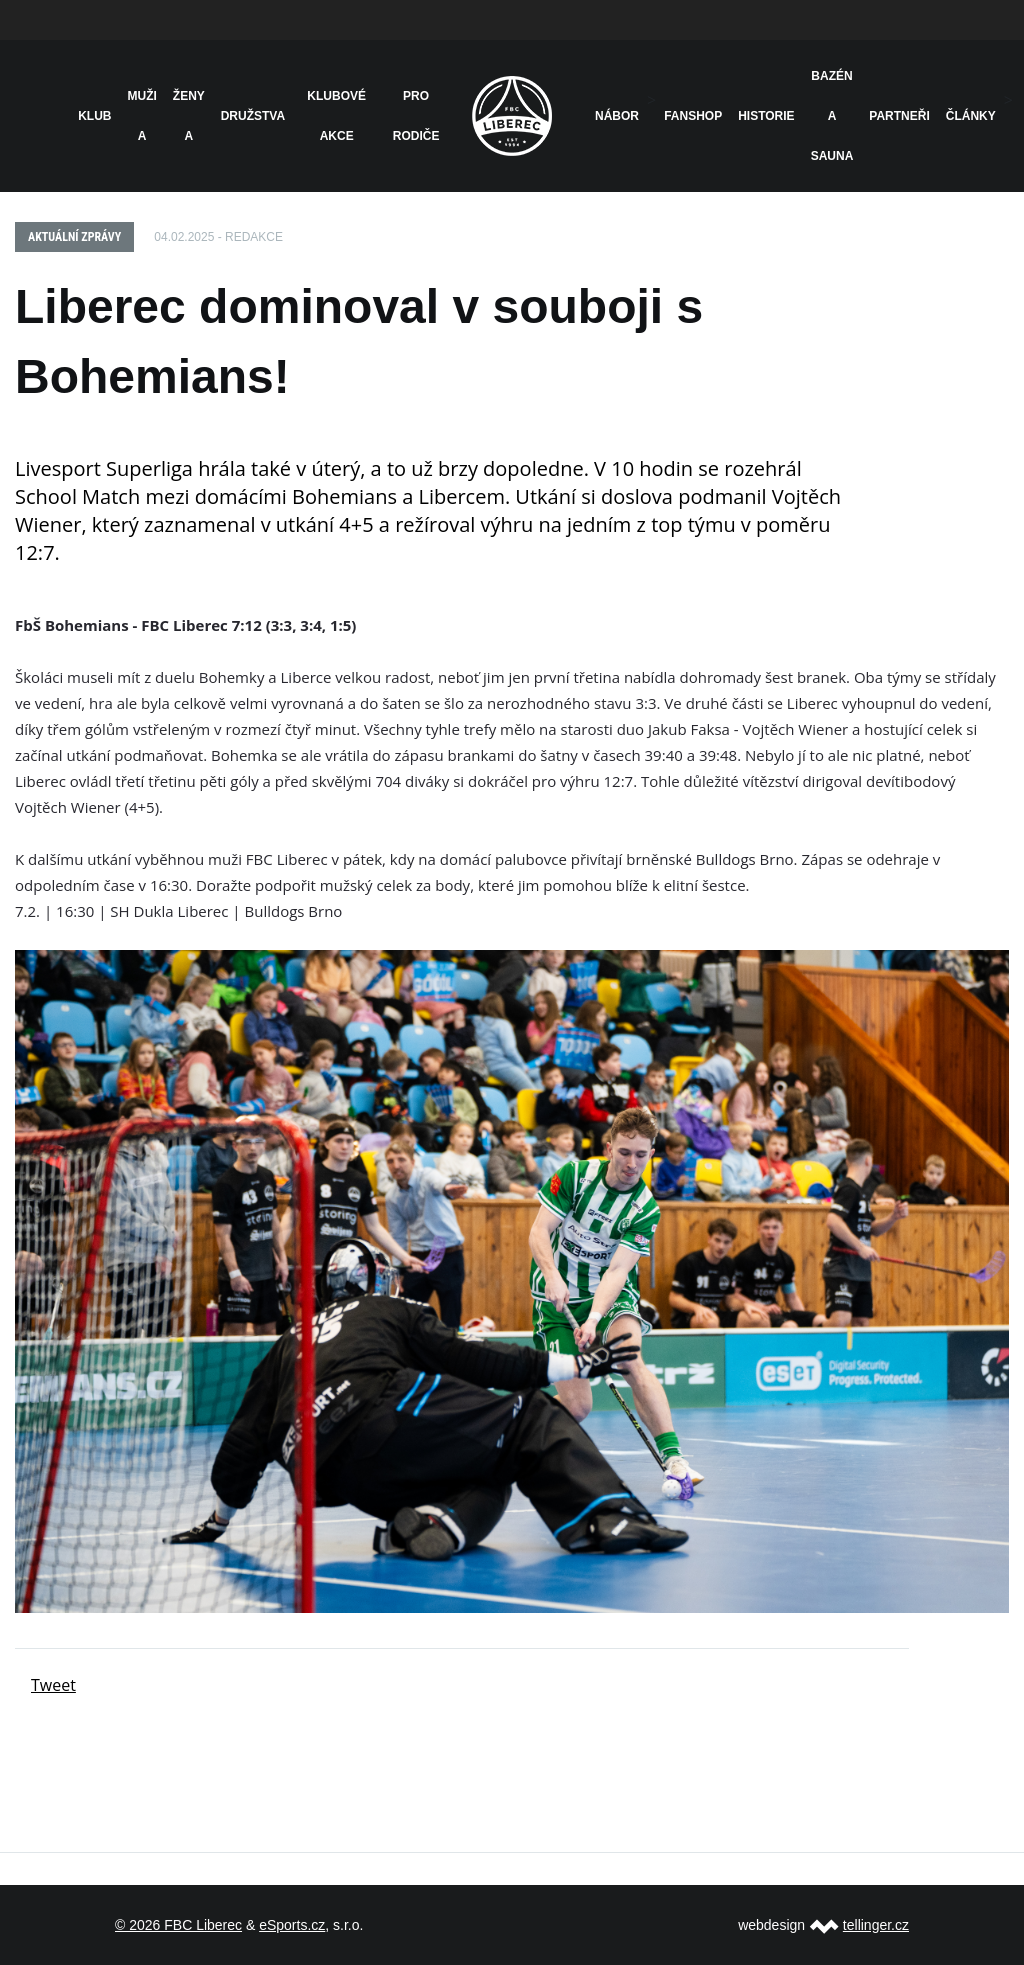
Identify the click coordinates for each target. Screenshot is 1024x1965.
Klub (94, 116)
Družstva (253, 116)
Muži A (142, 116)
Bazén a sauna (832, 116)
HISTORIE (766, 116)
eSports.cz (292, 1925)
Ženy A (189, 116)
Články (971, 116)
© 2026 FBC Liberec (178, 1925)
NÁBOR (617, 116)
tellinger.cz (876, 1925)
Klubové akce (336, 116)
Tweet (53, 1685)
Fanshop (693, 116)
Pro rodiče (416, 116)
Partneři (899, 116)
